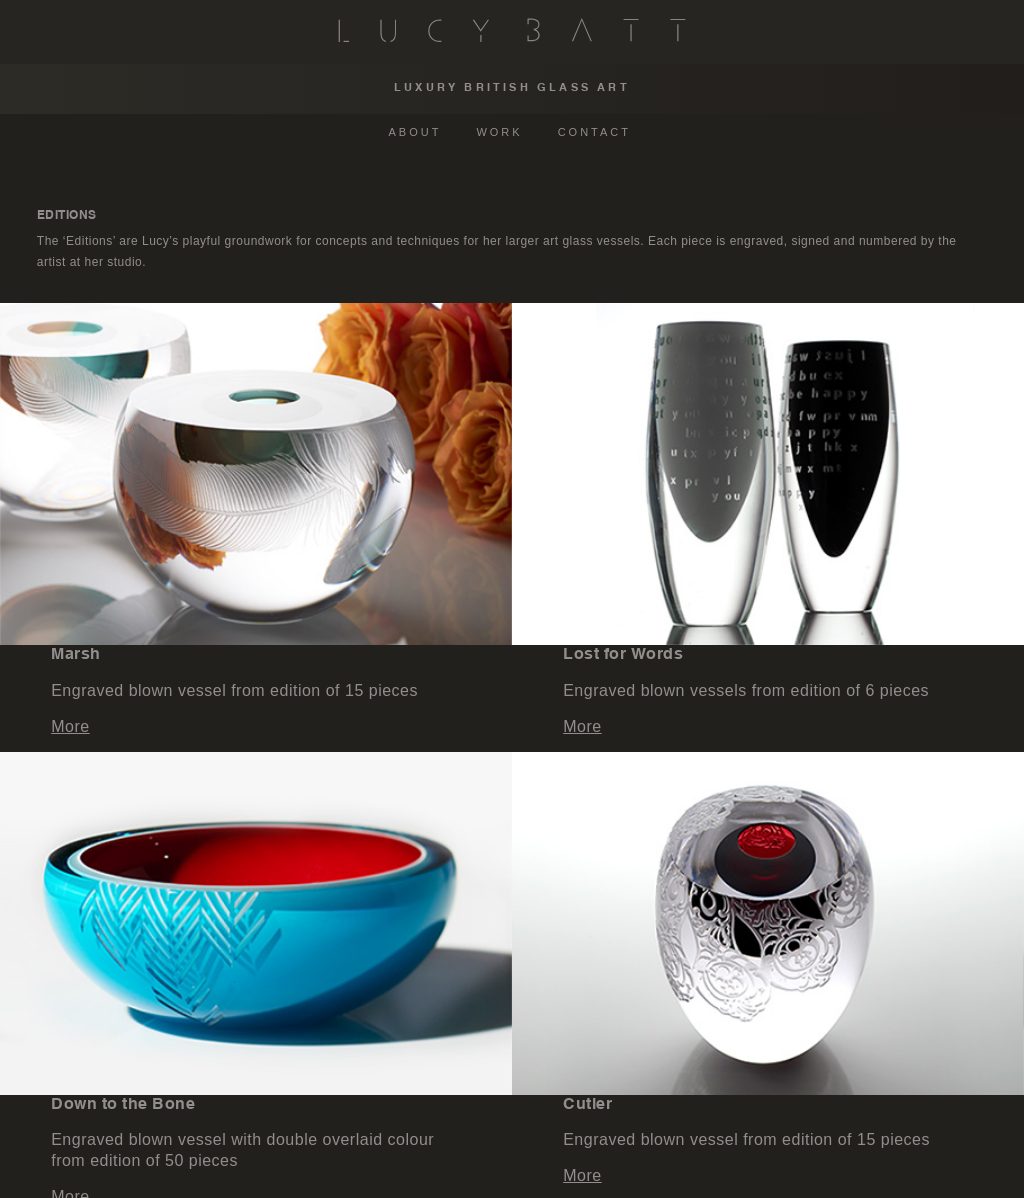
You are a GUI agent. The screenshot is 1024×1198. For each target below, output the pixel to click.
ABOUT (415, 132)
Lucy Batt (512, 29)
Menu (34, 29)
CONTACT (594, 132)
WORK (499, 132)
